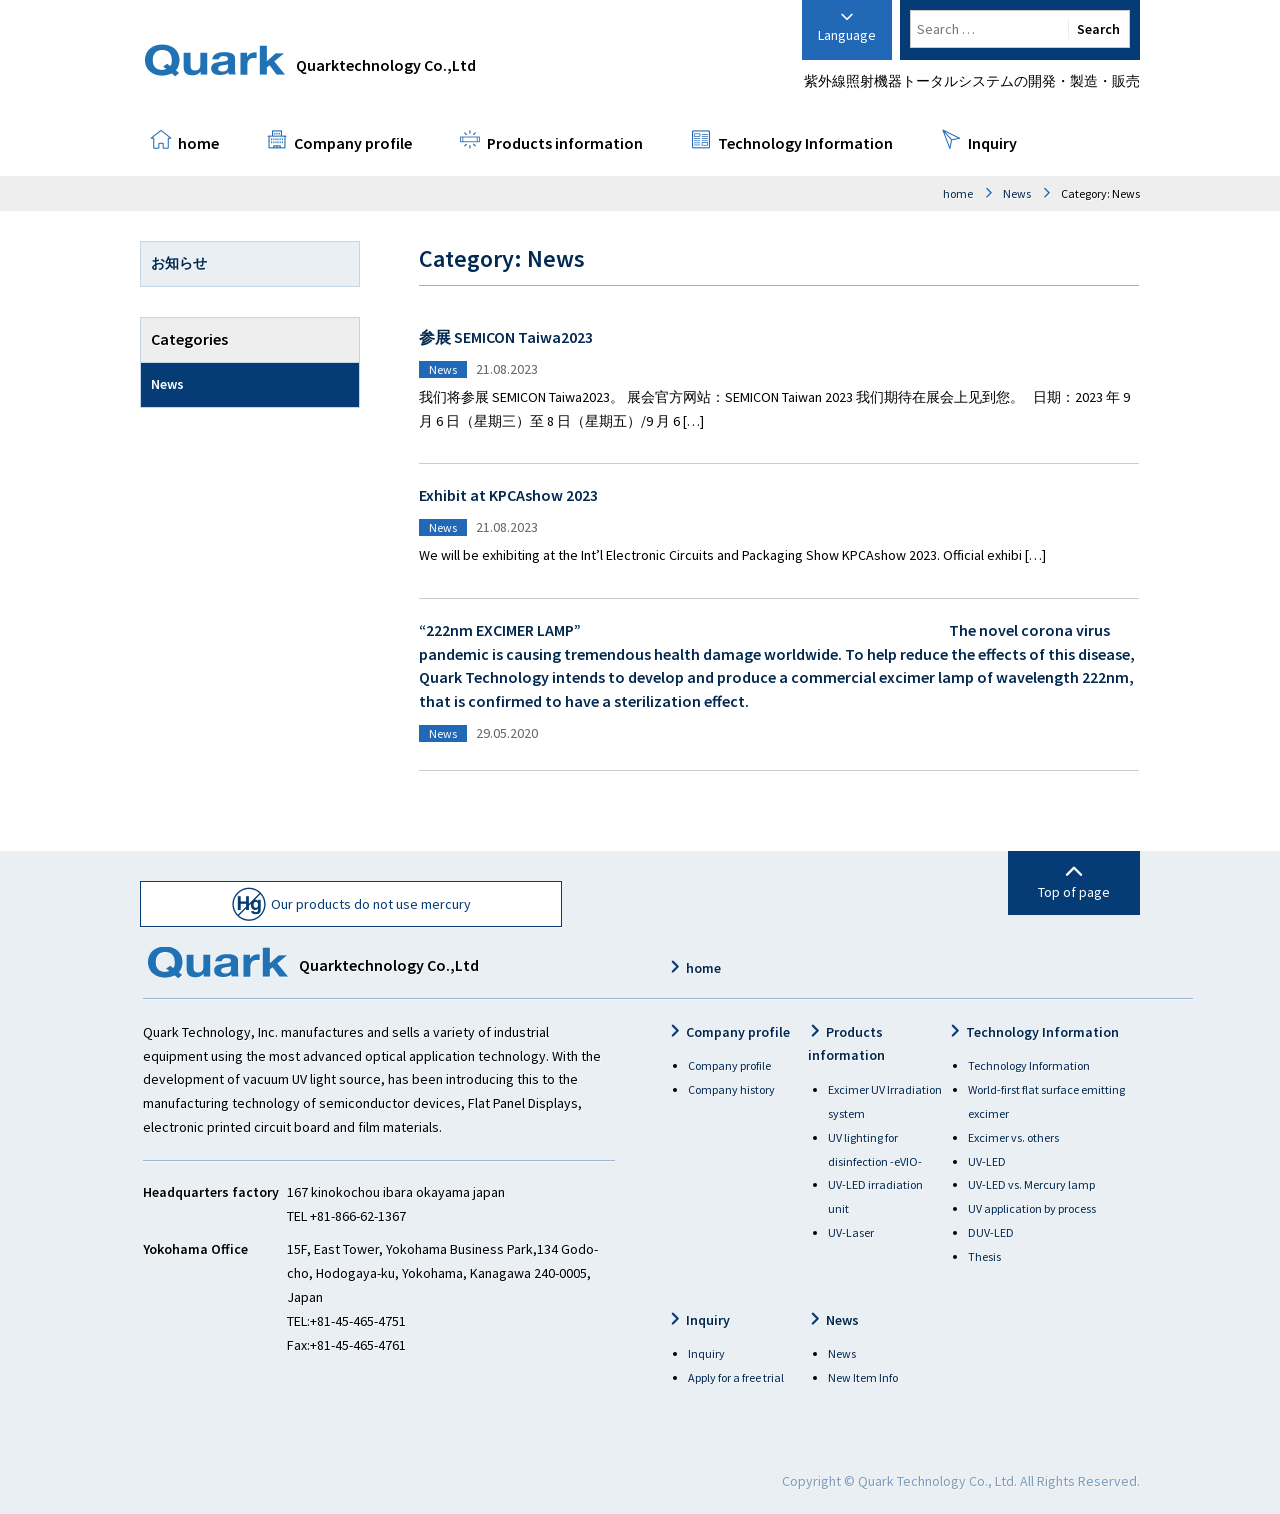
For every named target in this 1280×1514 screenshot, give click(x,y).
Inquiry (992, 143)
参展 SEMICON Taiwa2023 (506, 337)
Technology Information (805, 143)
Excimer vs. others (1013, 1137)
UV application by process (1032, 1208)
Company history (731, 1089)
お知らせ (179, 263)
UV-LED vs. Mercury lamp (1031, 1184)
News (1017, 193)
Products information (565, 143)
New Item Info (863, 1377)
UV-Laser (851, 1232)
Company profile (353, 143)
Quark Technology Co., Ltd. (937, 1481)
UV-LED (987, 1161)
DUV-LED (991, 1232)
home (198, 143)
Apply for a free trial (736, 1377)
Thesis (984, 1256)
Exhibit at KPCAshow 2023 (508, 495)
